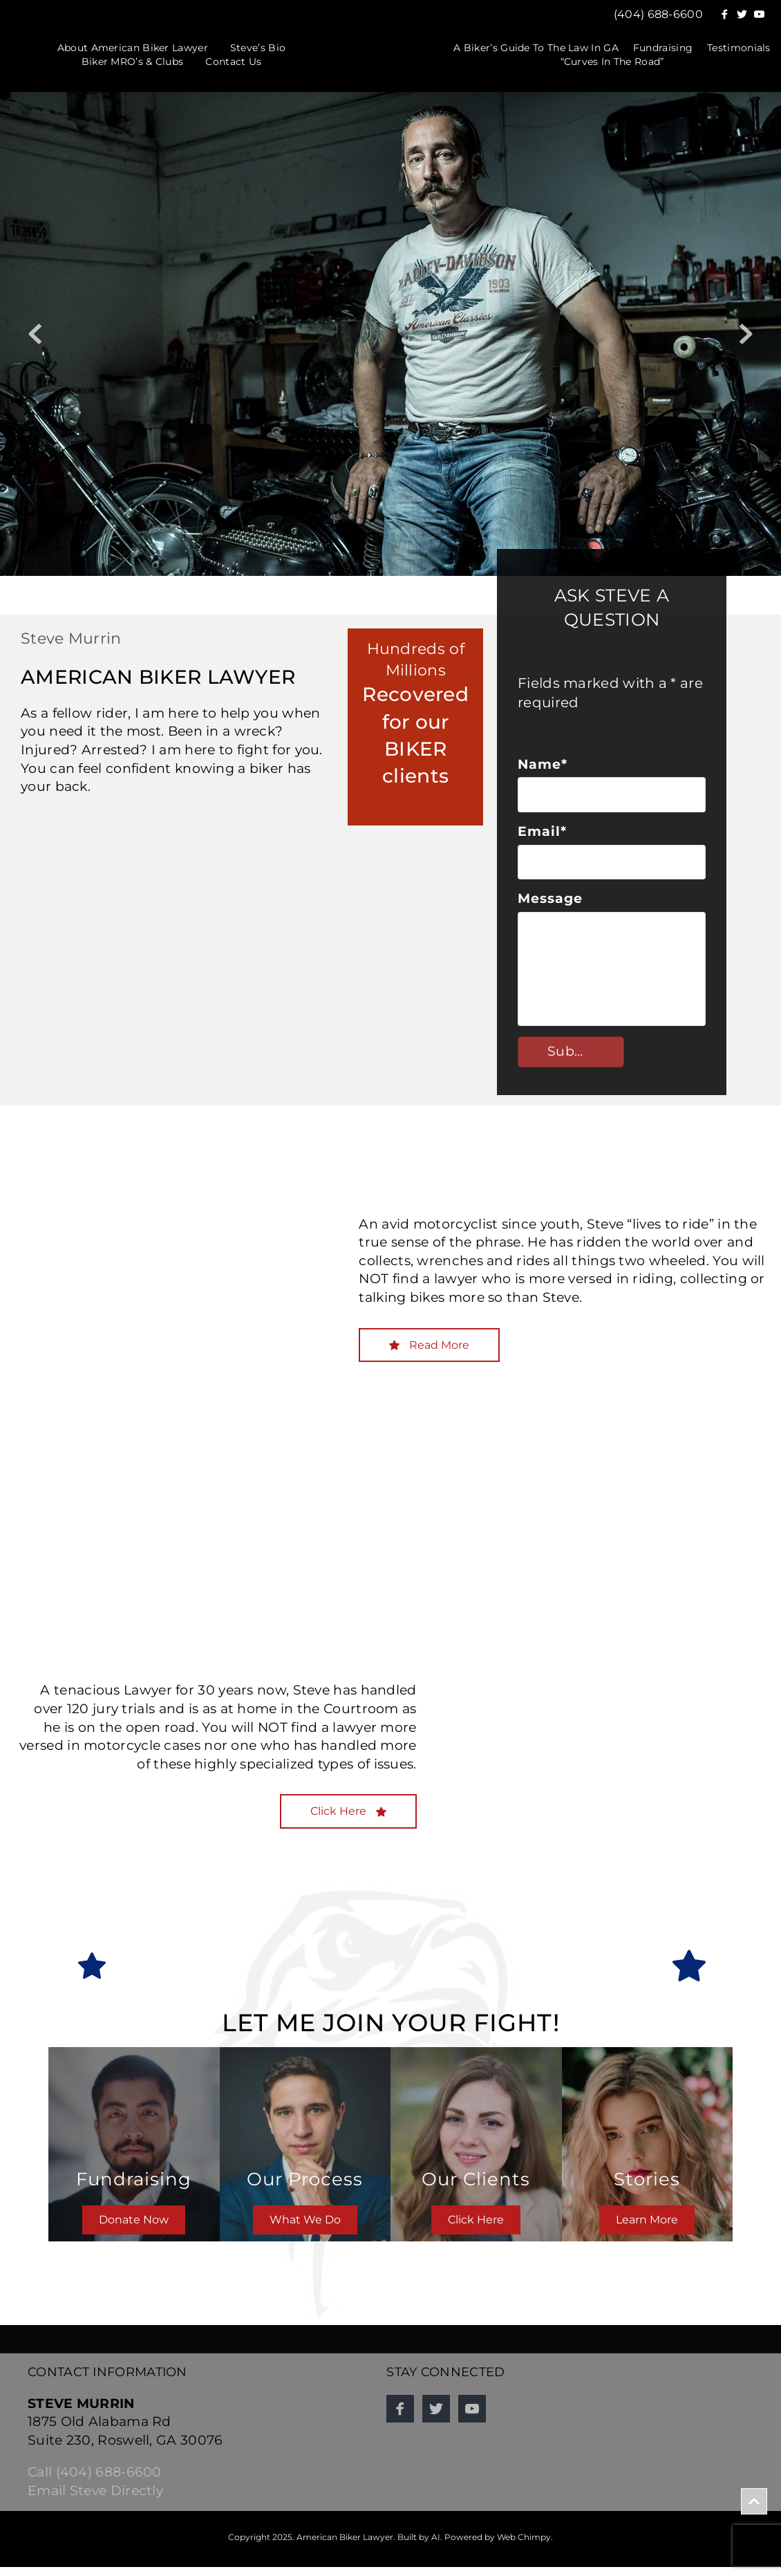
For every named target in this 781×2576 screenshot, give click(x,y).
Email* (542, 835)
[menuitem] (132, 48)
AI (435, 2545)
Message (550, 907)
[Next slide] (745, 334)
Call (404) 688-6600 (95, 2481)
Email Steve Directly (95, 2500)
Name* (542, 764)
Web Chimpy (524, 2545)
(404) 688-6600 (658, 14)
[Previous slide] (35, 334)
